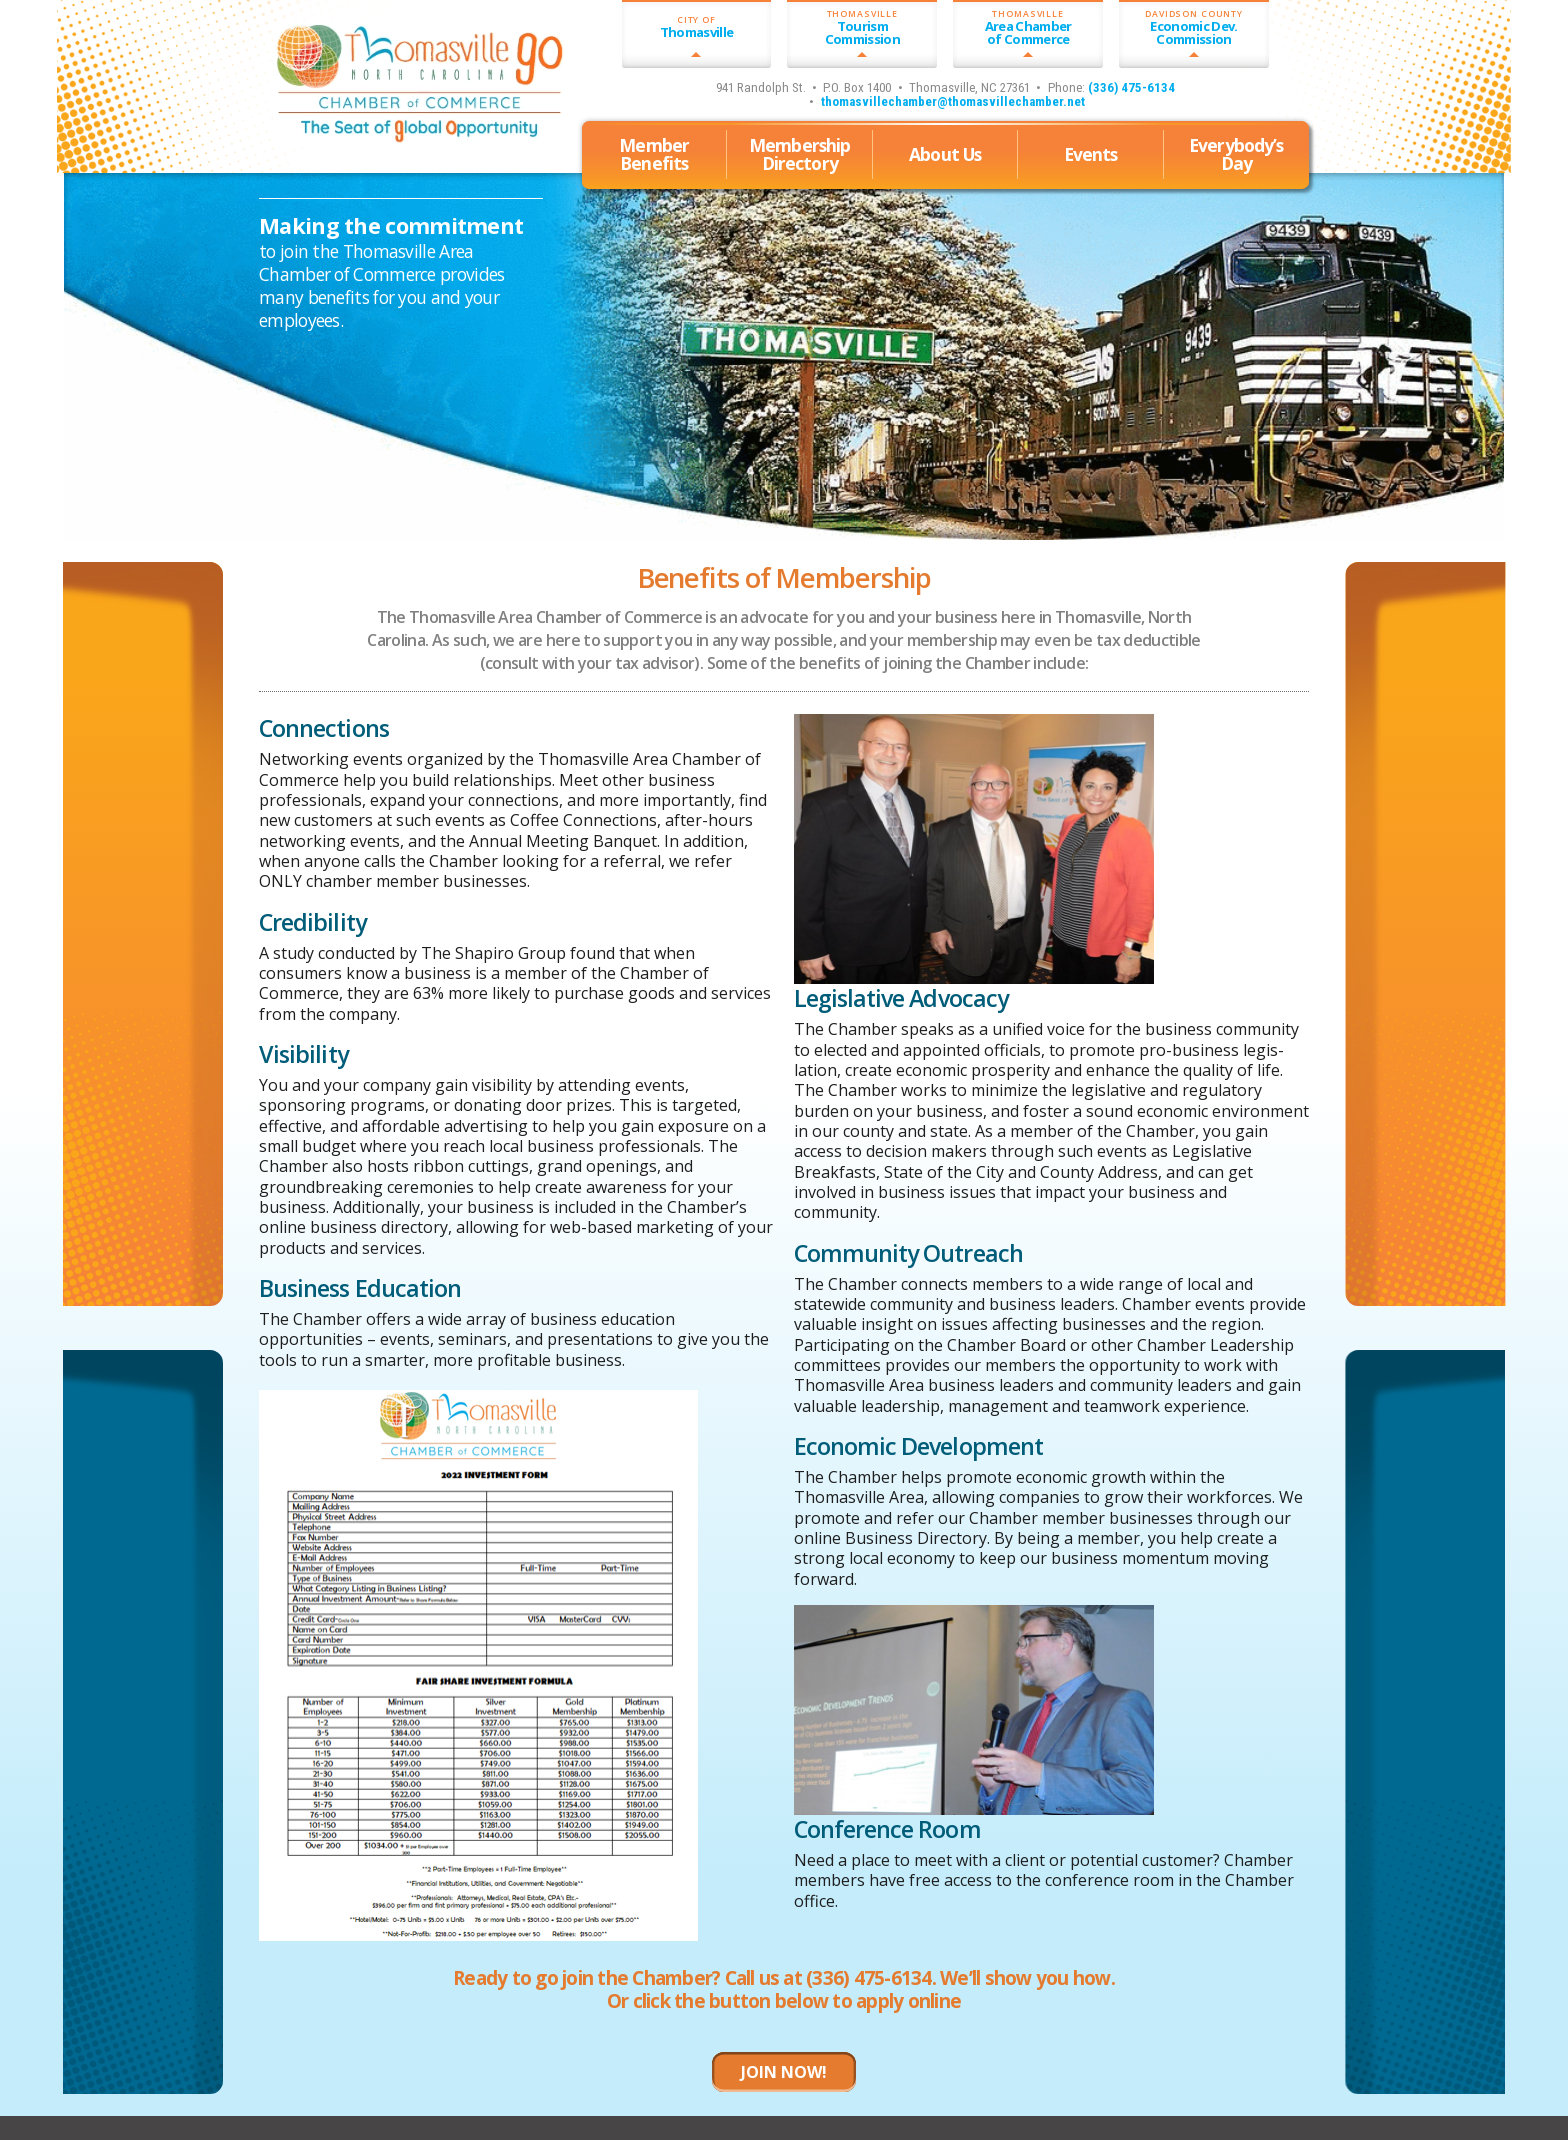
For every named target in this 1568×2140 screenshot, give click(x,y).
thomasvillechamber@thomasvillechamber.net (953, 101)
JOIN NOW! (784, 2072)
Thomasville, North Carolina (373, 145)
